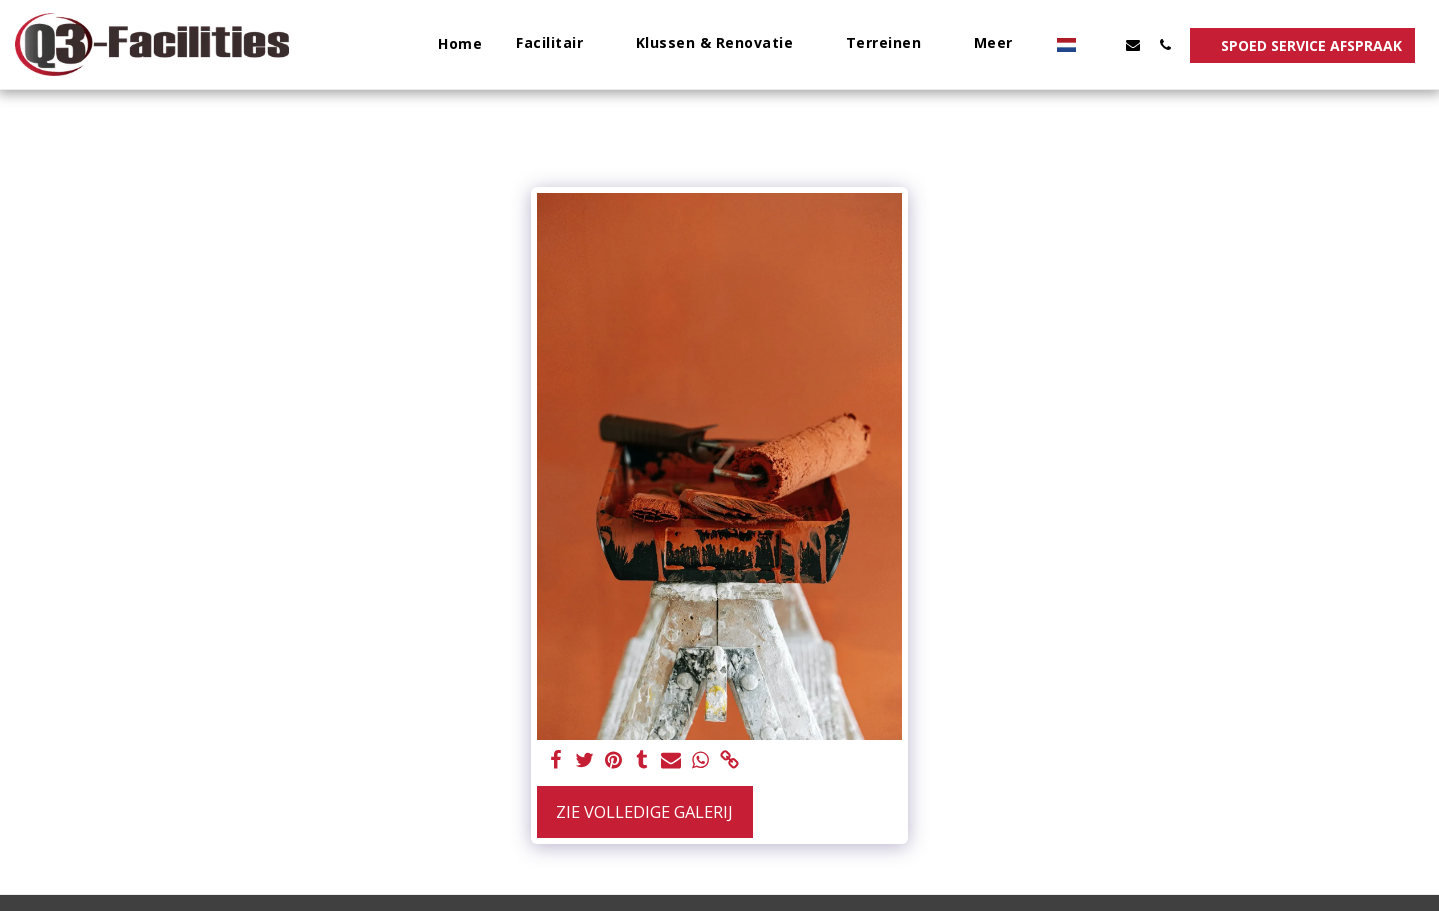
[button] (559, 44)
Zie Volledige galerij (644, 811)
